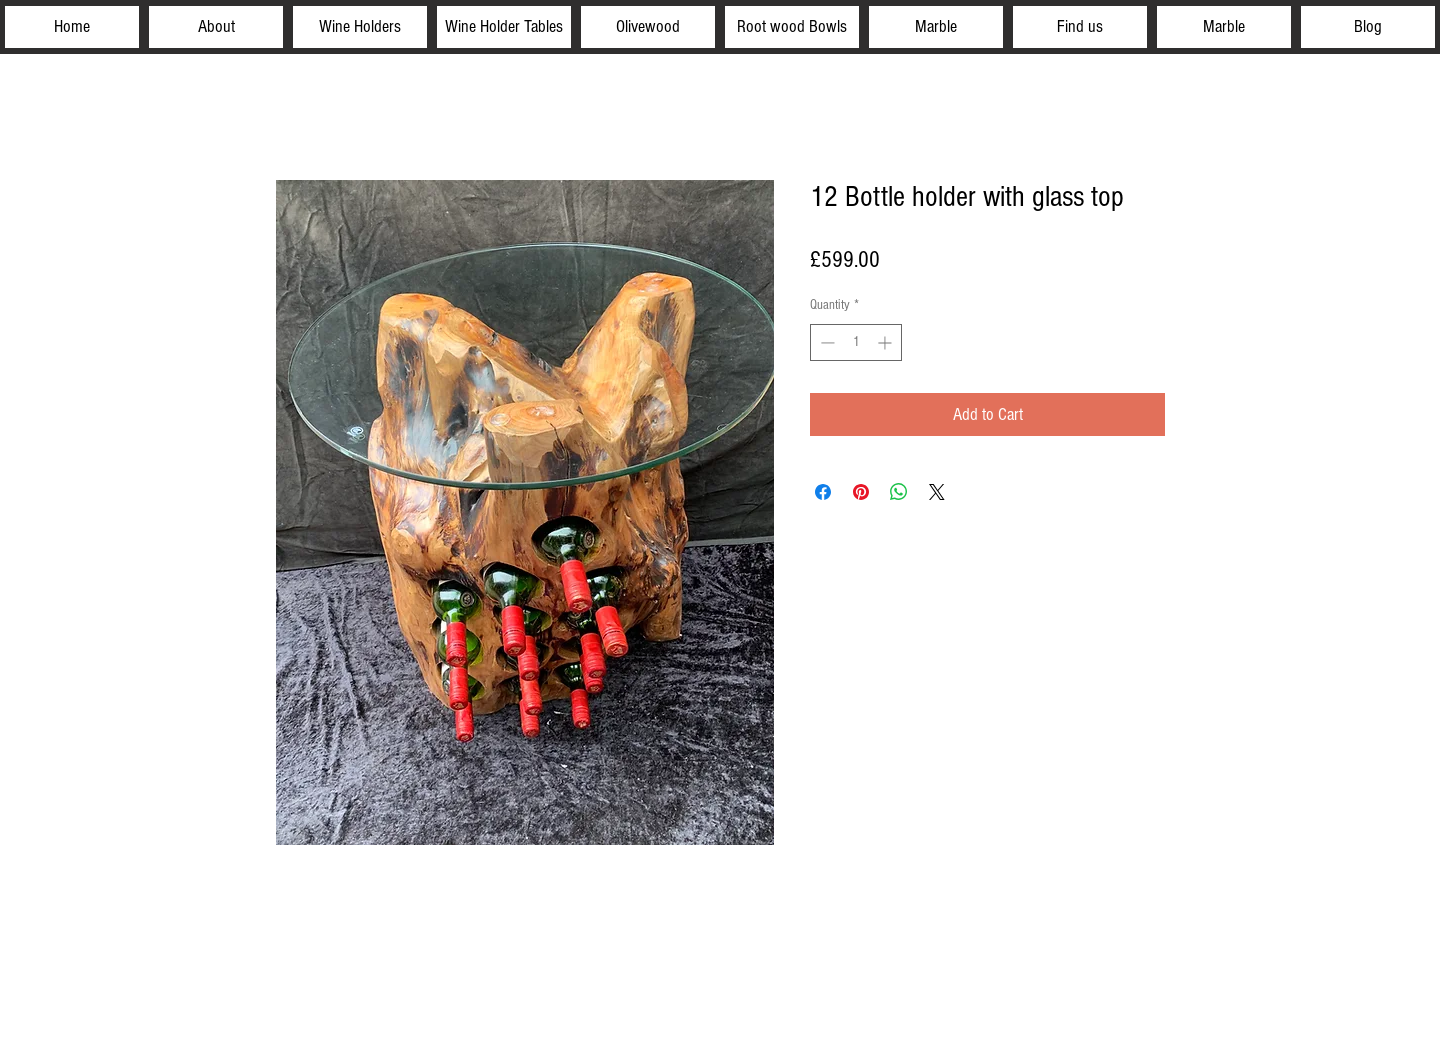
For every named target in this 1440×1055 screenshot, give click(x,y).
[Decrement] (825, 342)
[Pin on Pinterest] (861, 492)
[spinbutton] (856, 342)
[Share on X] (937, 492)
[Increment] (886, 342)
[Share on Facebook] (823, 492)
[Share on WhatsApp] (899, 492)
